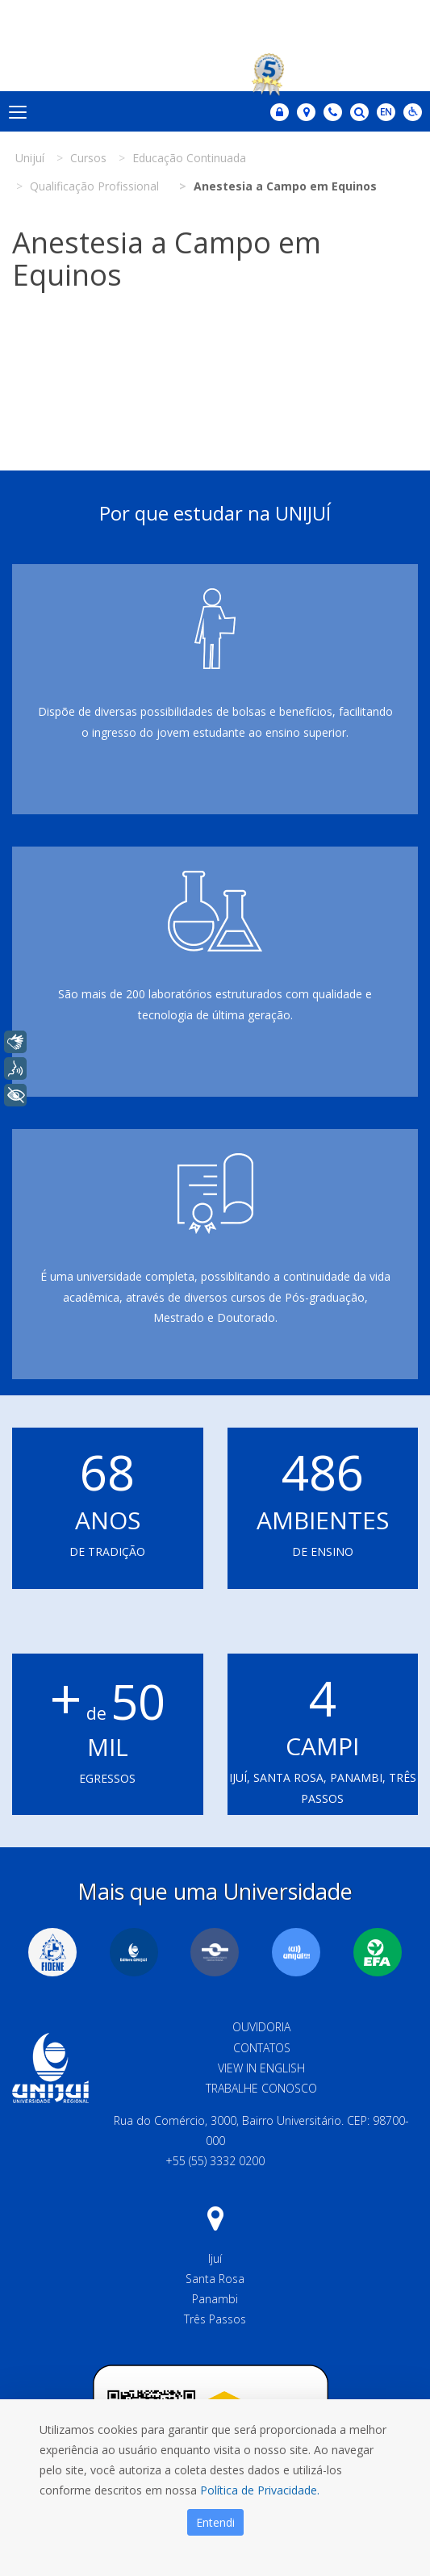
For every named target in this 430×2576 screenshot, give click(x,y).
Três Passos (215, 2319)
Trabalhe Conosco (261, 2088)
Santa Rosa (215, 2278)
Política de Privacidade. (259, 2490)
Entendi (215, 2522)
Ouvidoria (261, 2026)
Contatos (261, 2047)
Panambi (215, 2298)
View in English (261, 2068)
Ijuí (215, 2258)
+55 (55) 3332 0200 (215, 2160)
